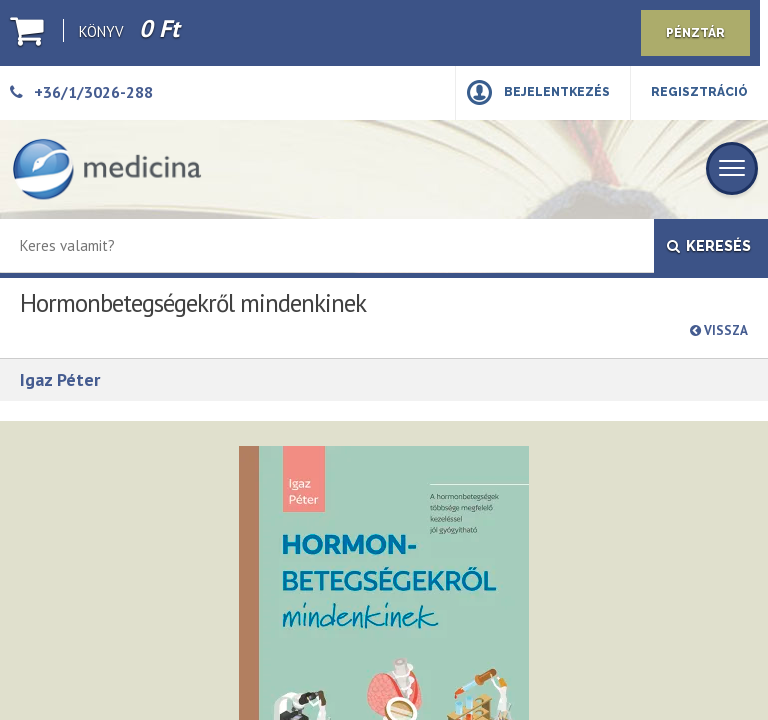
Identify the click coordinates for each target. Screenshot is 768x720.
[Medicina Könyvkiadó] (107, 169)
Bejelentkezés (557, 92)
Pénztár (695, 33)
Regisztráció (699, 92)
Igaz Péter (60, 379)
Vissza (719, 330)
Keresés (709, 246)
